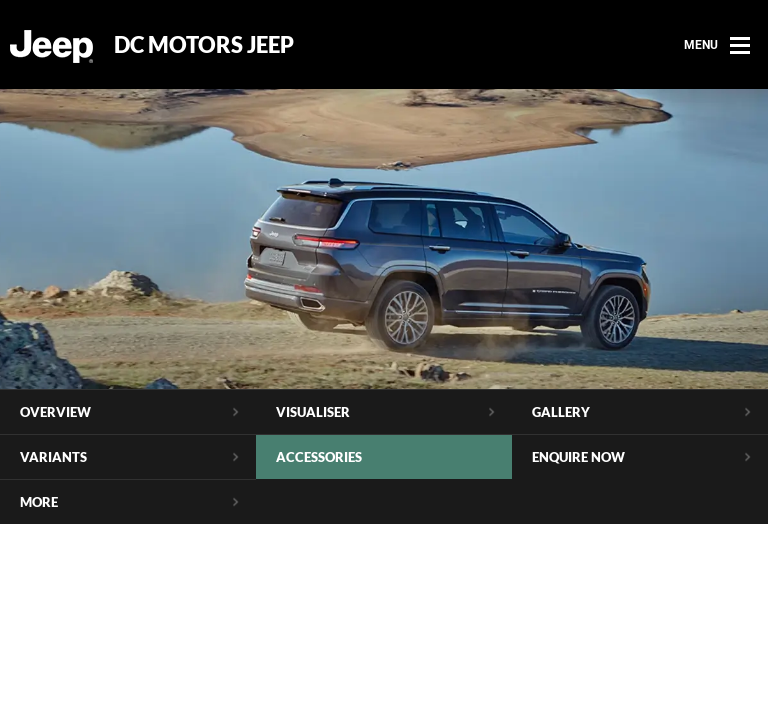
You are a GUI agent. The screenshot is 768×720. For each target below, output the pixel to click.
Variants (53, 457)
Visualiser (313, 412)
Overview (55, 412)
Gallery (561, 412)
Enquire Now (578, 457)
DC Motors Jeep (204, 45)
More (39, 502)
